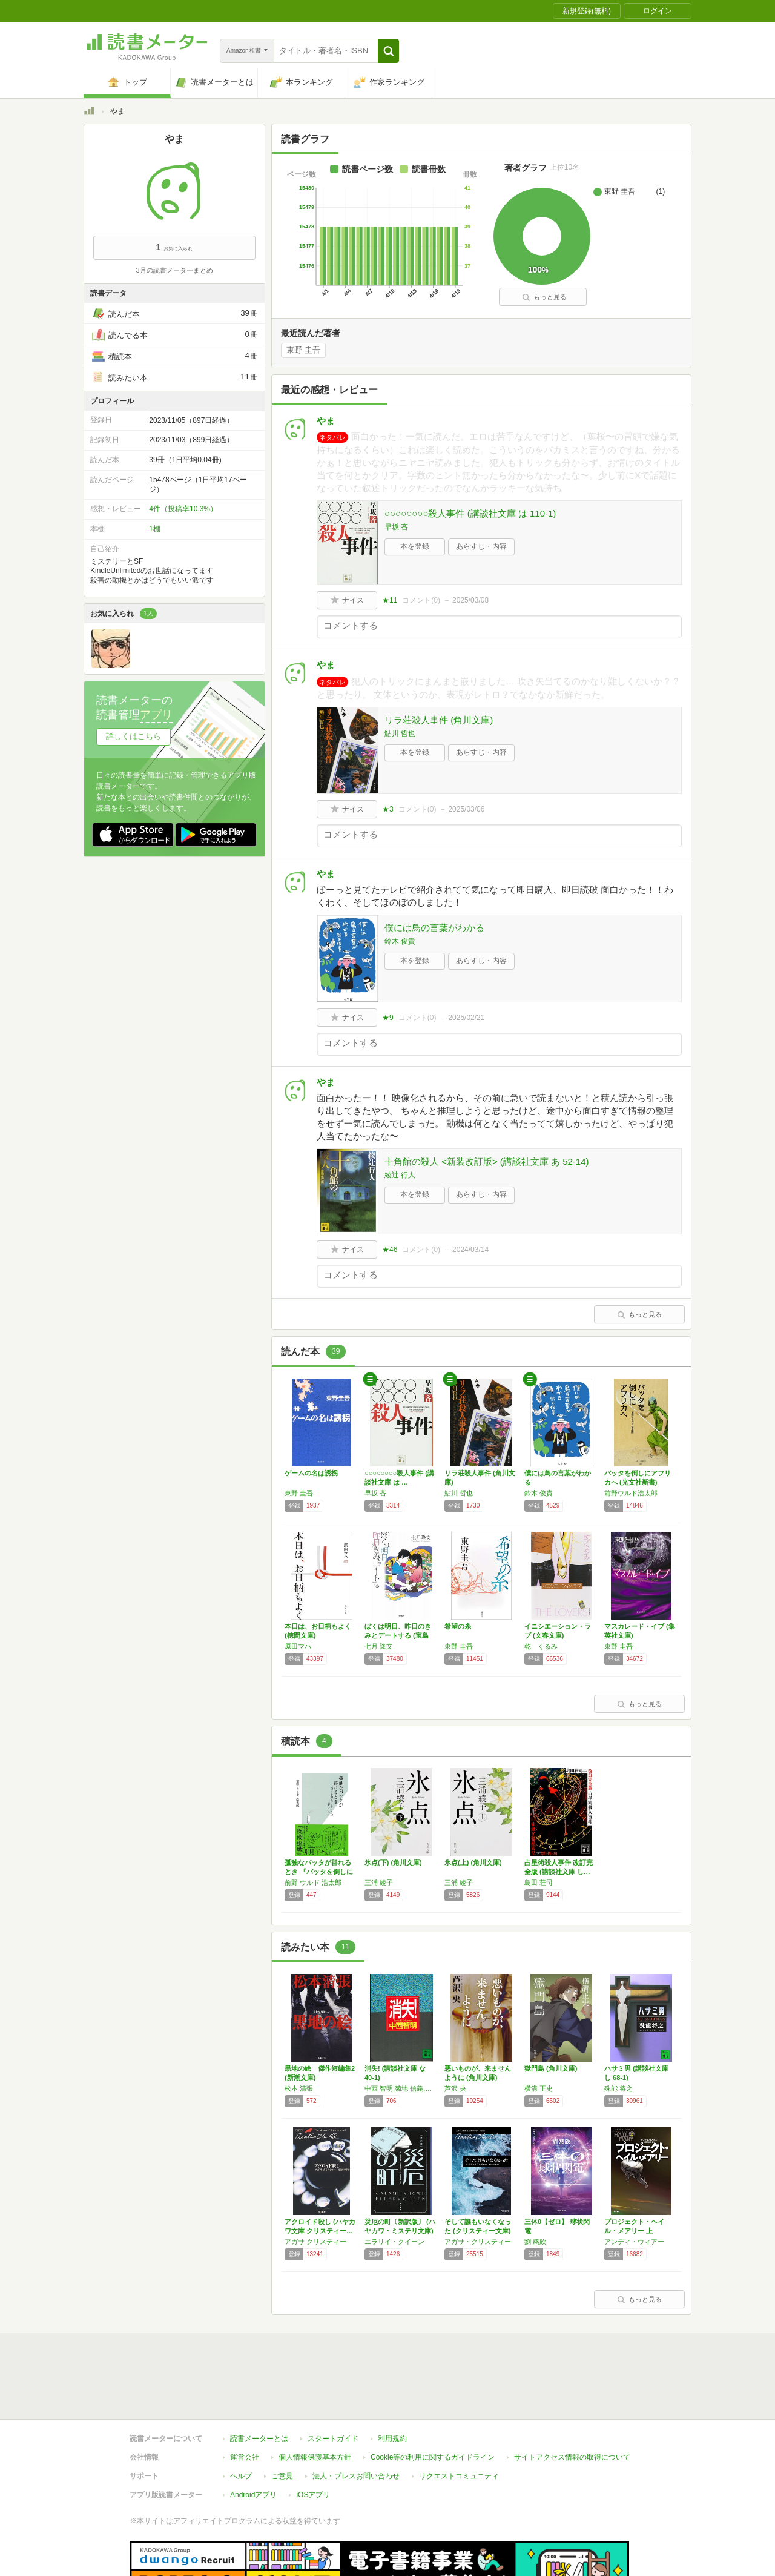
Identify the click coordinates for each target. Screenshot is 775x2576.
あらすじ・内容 (481, 546)
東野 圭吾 (303, 350)
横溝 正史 (538, 2088)
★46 (389, 1249)
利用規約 (392, 2382)
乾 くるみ (541, 1646)
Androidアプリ (253, 2439)
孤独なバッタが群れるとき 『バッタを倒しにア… (319, 1871)
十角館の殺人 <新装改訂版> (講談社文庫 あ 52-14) (486, 1161)
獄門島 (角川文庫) (550, 2068)
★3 (388, 809)
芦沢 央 (455, 2088)
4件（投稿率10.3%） (183, 509)
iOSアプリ (313, 2439)
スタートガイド (333, 2382)
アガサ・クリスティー (477, 2241)
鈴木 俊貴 (399, 941)
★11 (389, 600)
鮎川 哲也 (399, 733)
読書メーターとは (259, 2382)
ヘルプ (241, 2420)
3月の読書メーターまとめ (174, 270)
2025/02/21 (466, 1017)
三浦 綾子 (378, 1882)
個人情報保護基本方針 (315, 2401)
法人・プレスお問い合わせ (356, 2420)
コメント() (421, 600)
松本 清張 (299, 2088)
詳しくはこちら (133, 736)
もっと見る (544, 297)
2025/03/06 (466, 809)
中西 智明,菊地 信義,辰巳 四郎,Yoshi (401, 2088)
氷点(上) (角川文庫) (473, 1862)
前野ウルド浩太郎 (631, 1493)
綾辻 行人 (399, 1175)
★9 (388, 1017)
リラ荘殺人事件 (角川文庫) (438, 720)
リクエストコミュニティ (459, 2420)
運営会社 (244, 2401)
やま (326, 421)
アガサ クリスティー (315, 2241)
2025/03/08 (470, 600)
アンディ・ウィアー (634, 2241)
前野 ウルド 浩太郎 (313, 1882)
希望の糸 (457, 1626)
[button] (388, 51)
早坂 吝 (396, 527)
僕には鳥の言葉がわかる (434, 927)
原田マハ (298, 1646)
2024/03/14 (470, 1249)
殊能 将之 (618, 2088)
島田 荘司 (538, 1882)
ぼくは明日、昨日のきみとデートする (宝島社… (397, 1635)
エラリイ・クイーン (394, 2241)
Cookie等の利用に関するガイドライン (433, 2401)
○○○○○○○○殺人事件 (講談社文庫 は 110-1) (470, 513)
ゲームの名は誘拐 (311, 1473)
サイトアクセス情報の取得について (572, 2401)
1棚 (154, 529)
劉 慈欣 (535, 2241)
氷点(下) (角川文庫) (393, 1862)
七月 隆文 (378, 1646)
